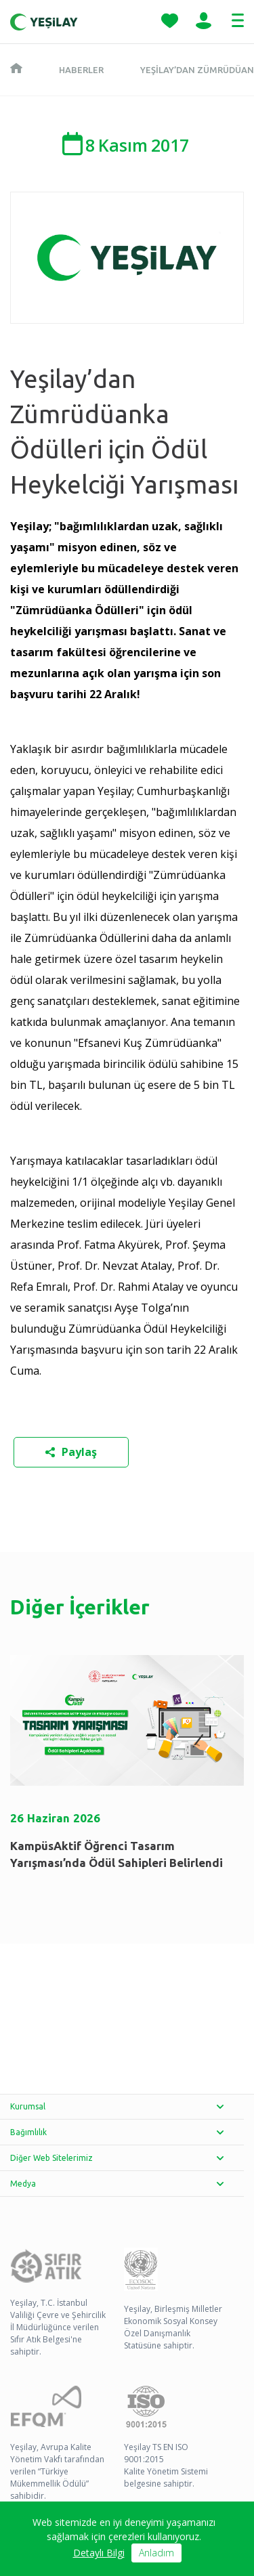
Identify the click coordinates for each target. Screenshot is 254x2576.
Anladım (156, 2552)
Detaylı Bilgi (99, 2552)
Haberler (81, 69)
